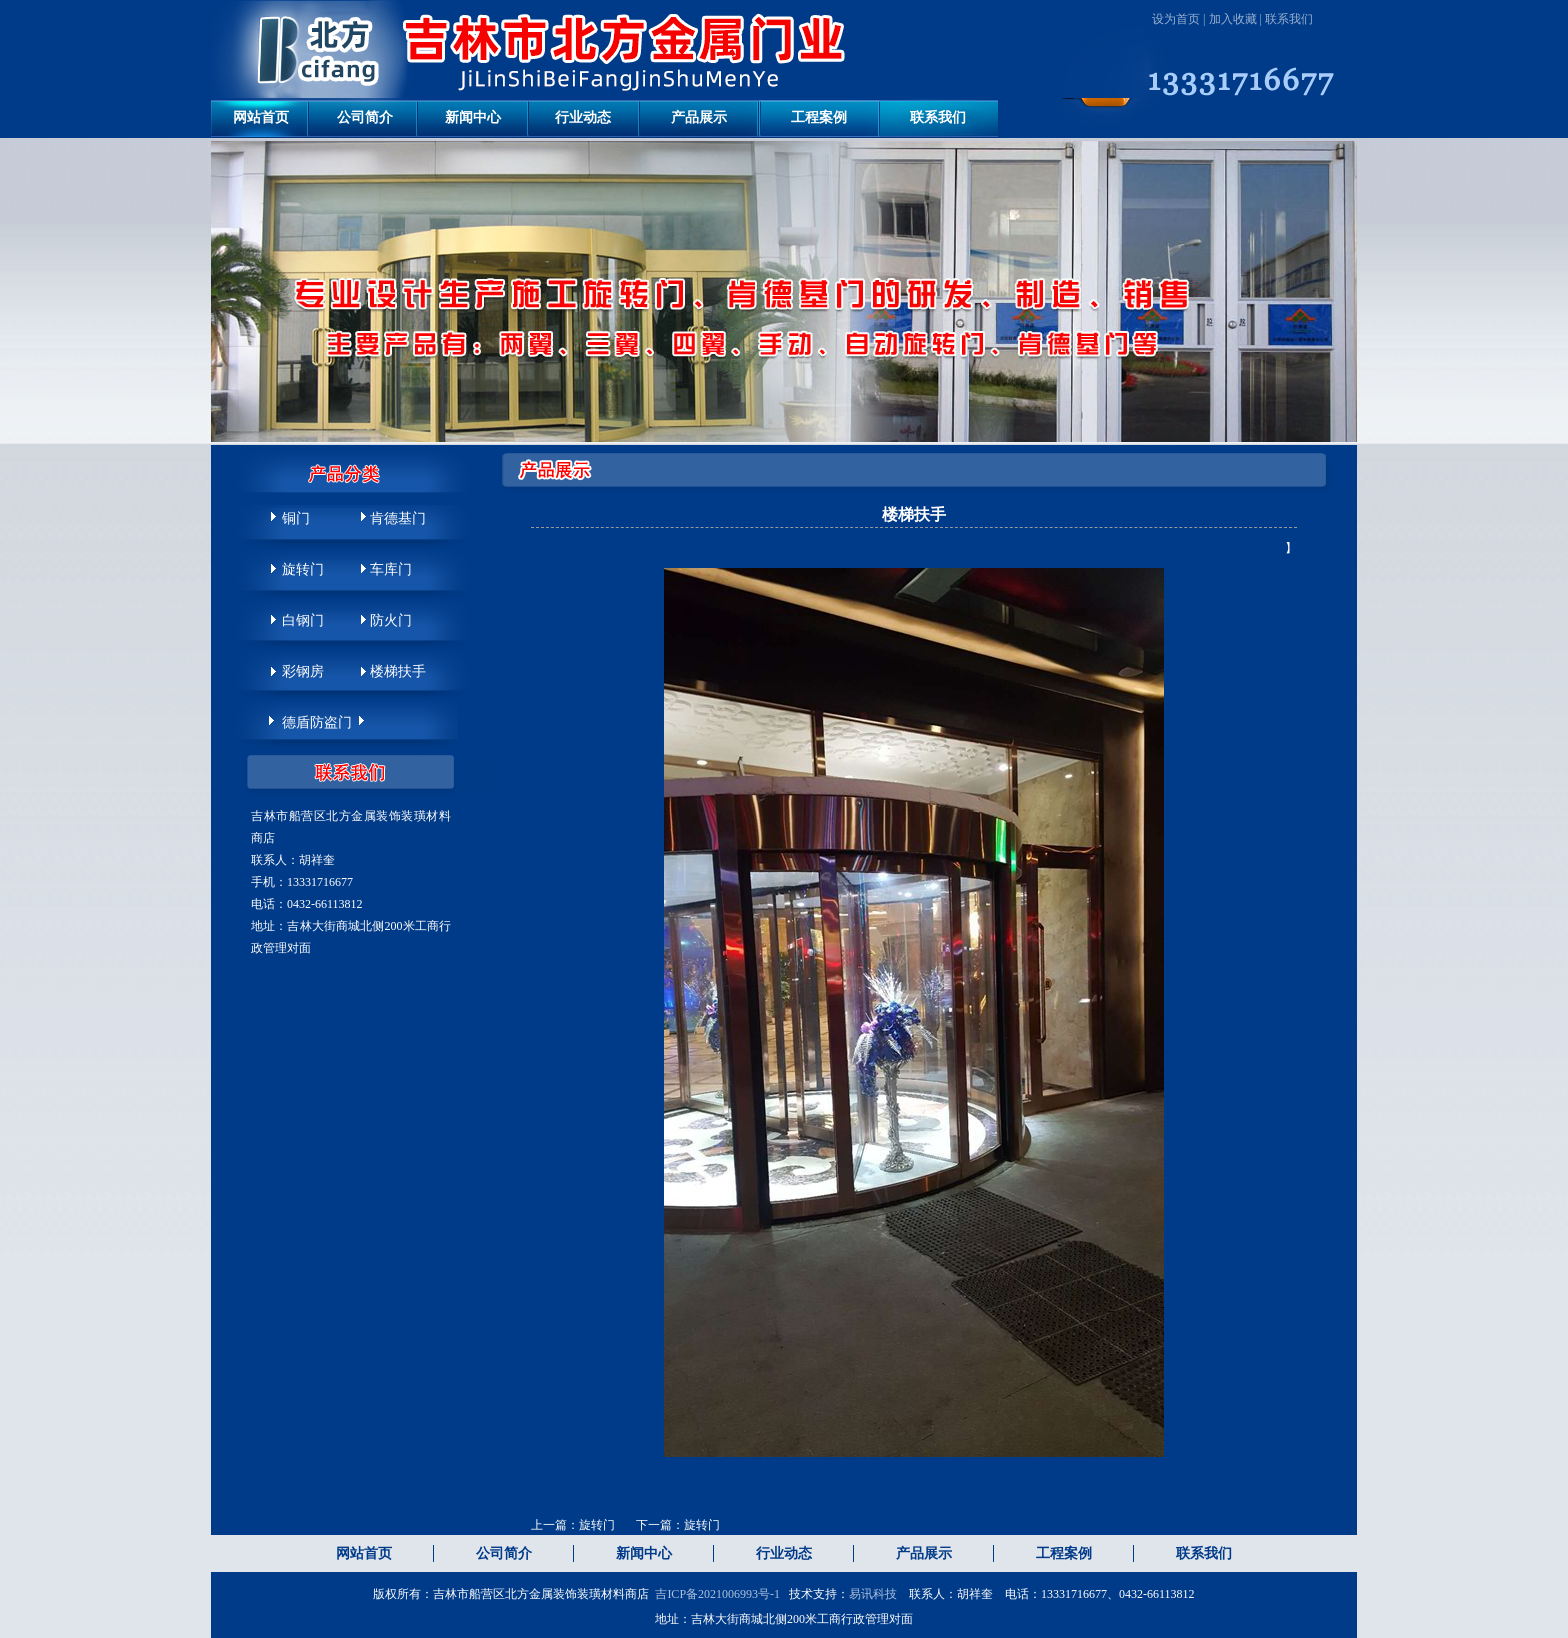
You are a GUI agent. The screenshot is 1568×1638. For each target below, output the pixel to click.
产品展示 (699, 117)
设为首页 (1176, 19)
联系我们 (1289, 19)
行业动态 (583, 117)
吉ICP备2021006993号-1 (717, 1594)
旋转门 (303, 569)
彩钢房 (303, 671)
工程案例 (819, 117)
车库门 (391, 569)
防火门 (391, 620)
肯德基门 (398, 518)
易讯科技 (873, 1594)
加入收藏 (1233, 19)
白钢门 (303, 620)
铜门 (296, 518)
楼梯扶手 (398, 671)
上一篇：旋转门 (574, 1525)
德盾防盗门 (317, 722)
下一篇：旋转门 (678, 1525)
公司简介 (365, 117)
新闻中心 (473, 117)
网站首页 (261, 117)
